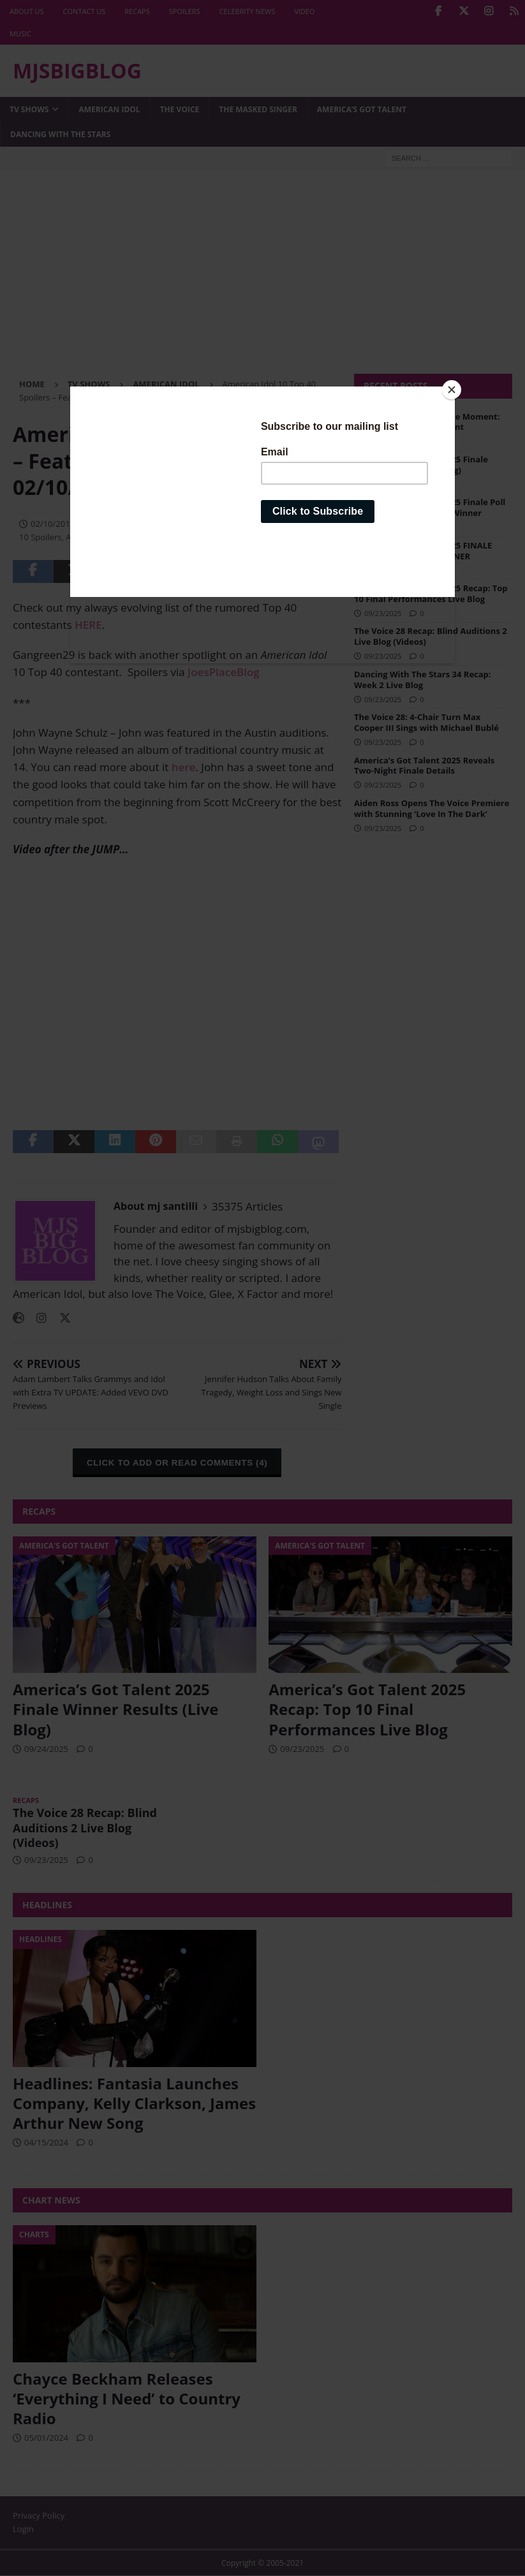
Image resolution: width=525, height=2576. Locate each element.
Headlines (47, 1905)
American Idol (109, 109)
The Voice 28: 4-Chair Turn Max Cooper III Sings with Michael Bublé (426, 722)
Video (304, 11)
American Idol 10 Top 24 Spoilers (129, 537)
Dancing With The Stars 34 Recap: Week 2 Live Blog (422, 679)
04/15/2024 (46, 2142)
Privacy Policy (38, 2515)
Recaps (136, 11)
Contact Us (84, 11)
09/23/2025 (382, 613)
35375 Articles (247, 1206)
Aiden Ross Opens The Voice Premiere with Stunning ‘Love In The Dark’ (431, 808)
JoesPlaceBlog (224, 672)
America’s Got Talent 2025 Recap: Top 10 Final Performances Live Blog (431, 593)
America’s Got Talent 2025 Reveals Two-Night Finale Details (424, 765)
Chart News (51, 2200)
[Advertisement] (262, 278)
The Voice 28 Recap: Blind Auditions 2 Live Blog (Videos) (430, 636)
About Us (27, 11)
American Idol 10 (241, 523)
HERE (88, 624)
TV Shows (29, 109)
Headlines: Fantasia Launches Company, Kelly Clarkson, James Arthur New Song (134, 2103)
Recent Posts (395, 385)
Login (23, 2529)
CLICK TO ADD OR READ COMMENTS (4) (177, 1462)
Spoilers (184, 11)
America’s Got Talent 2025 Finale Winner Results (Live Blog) (421, 464)
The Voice (180, 109)
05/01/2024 (46, 2437)
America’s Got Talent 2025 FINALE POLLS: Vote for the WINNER (423, 551)
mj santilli (111, 523)
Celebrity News (247, 11)
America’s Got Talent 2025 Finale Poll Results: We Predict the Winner (429, 507)
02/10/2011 (53, 523)
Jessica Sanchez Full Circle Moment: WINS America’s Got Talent (426, 422)
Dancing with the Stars (60, 134)
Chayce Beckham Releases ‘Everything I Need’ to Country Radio (126, 2398)
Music (20, 33)
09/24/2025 (382, 484)
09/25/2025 (382, 441)
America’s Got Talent (361, 109)
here (184, 767)
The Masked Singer (258, 109)
